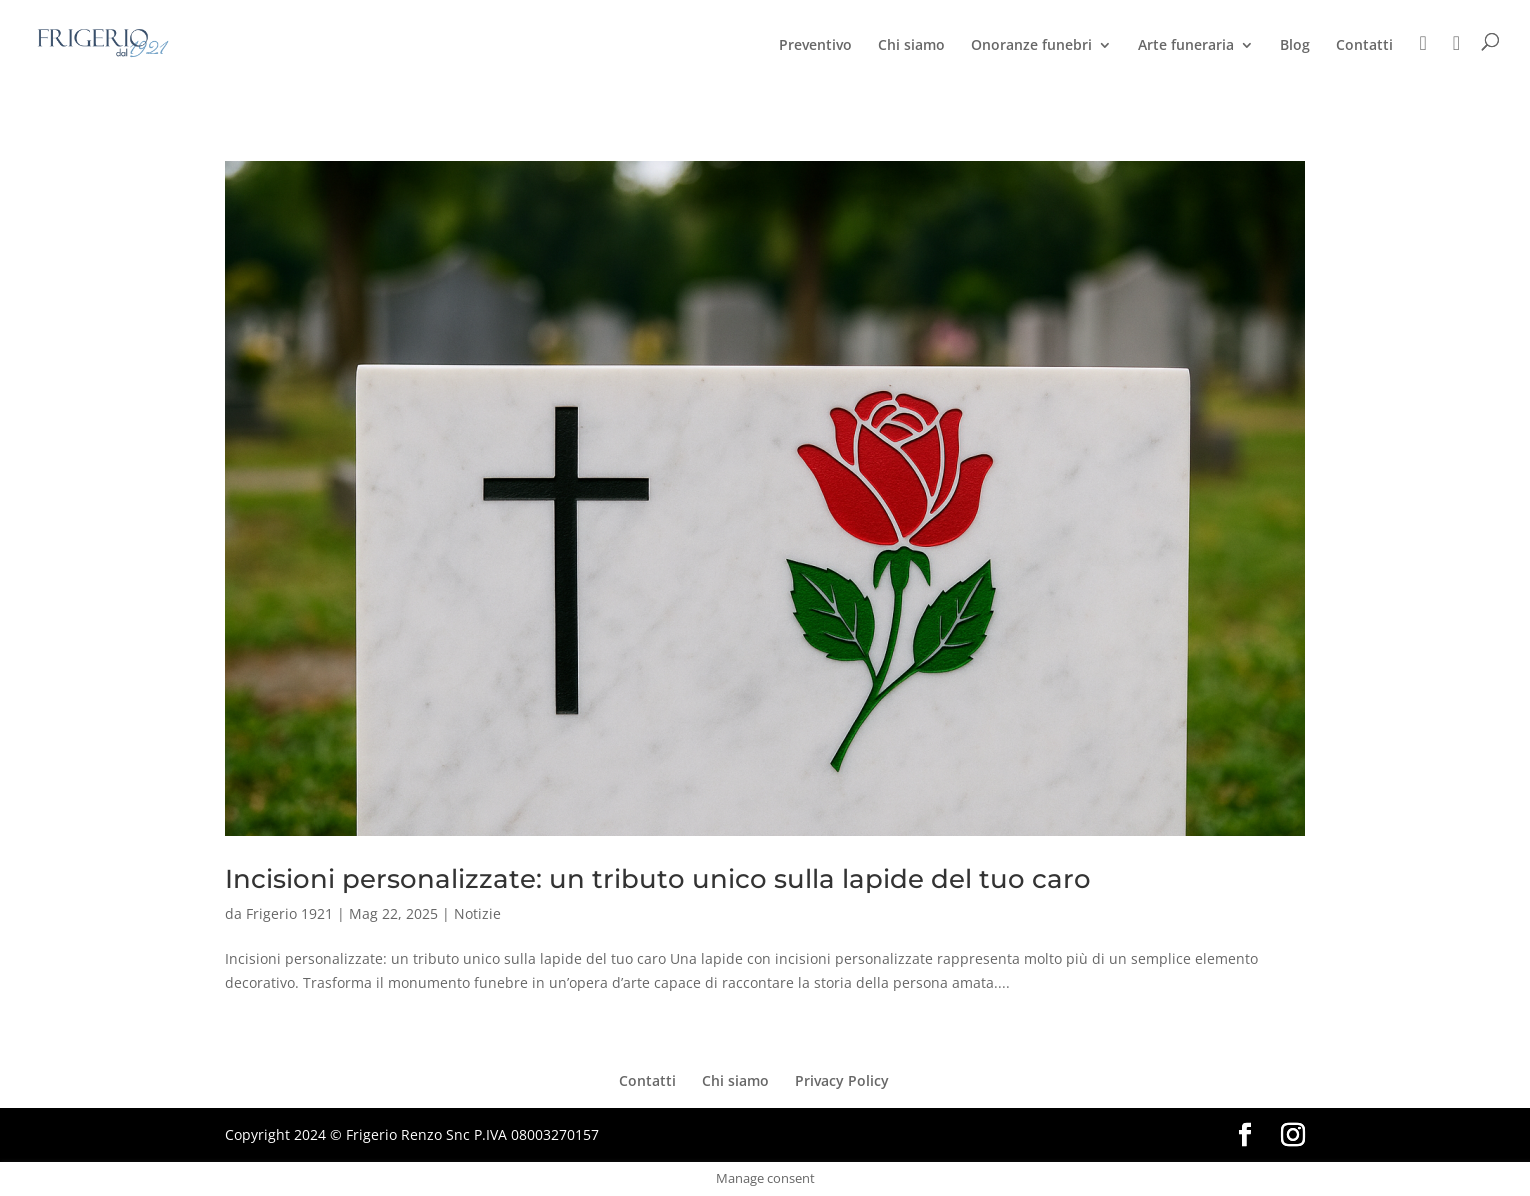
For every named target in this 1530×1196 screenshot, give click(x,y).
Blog (1295, 46)
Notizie (477, 913)
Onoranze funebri (1031, 46)
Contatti (1364, 46)
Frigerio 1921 (289, 913)
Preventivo (815, 46)
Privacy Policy (842, 1080)
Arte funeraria (1186, 46)
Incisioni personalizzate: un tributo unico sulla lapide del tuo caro (658, 879)
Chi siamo (911, 46)
